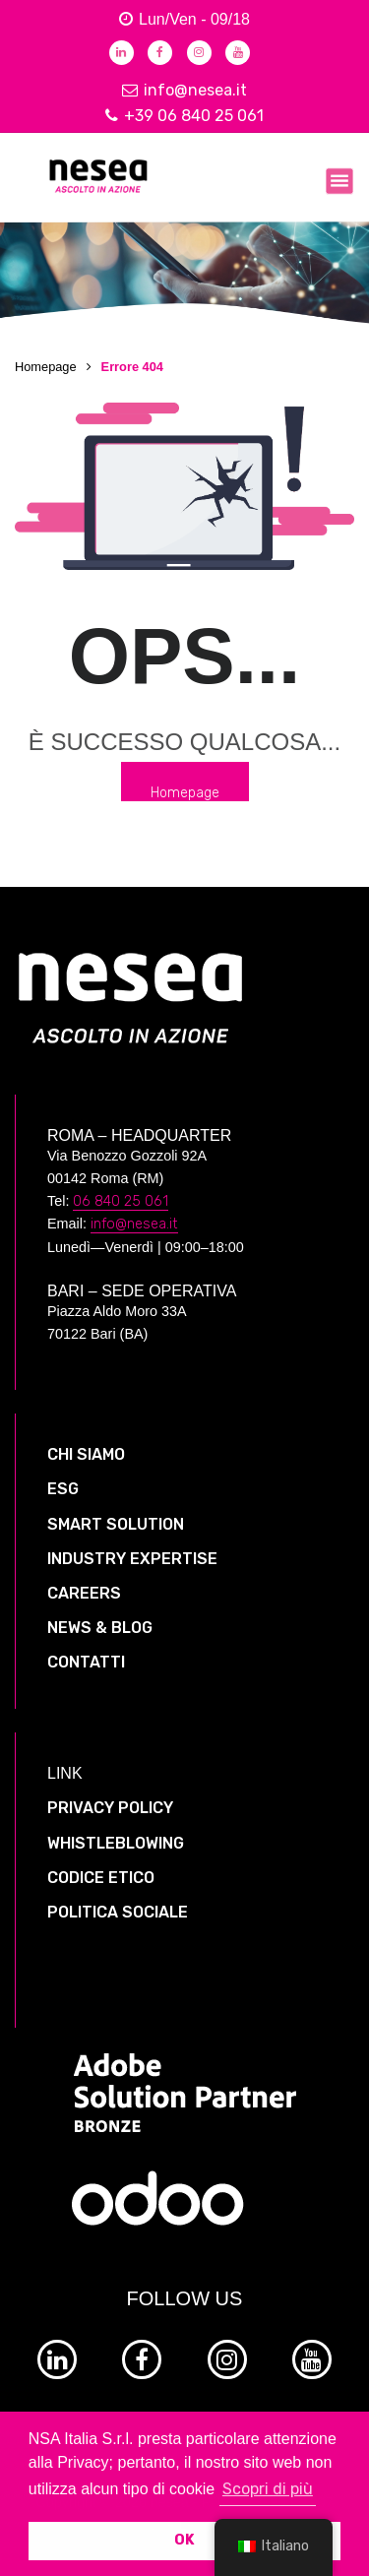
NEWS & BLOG (100, 1627)
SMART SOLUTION (115, 1524)
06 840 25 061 (120, 1201)
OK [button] (184, 2540)
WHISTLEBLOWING (115, 1843)
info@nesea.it (184, 90)
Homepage (46, 366)
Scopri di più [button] (267, 2489)
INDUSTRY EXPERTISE (132, 1558)
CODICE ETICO (100, 1877)
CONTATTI (86, 1662)
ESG (63, 1488)
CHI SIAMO (86, 1454)
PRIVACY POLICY (110, 1807)
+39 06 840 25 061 (184, 115)
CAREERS (84, 1593)
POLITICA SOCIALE (117, 1912)
